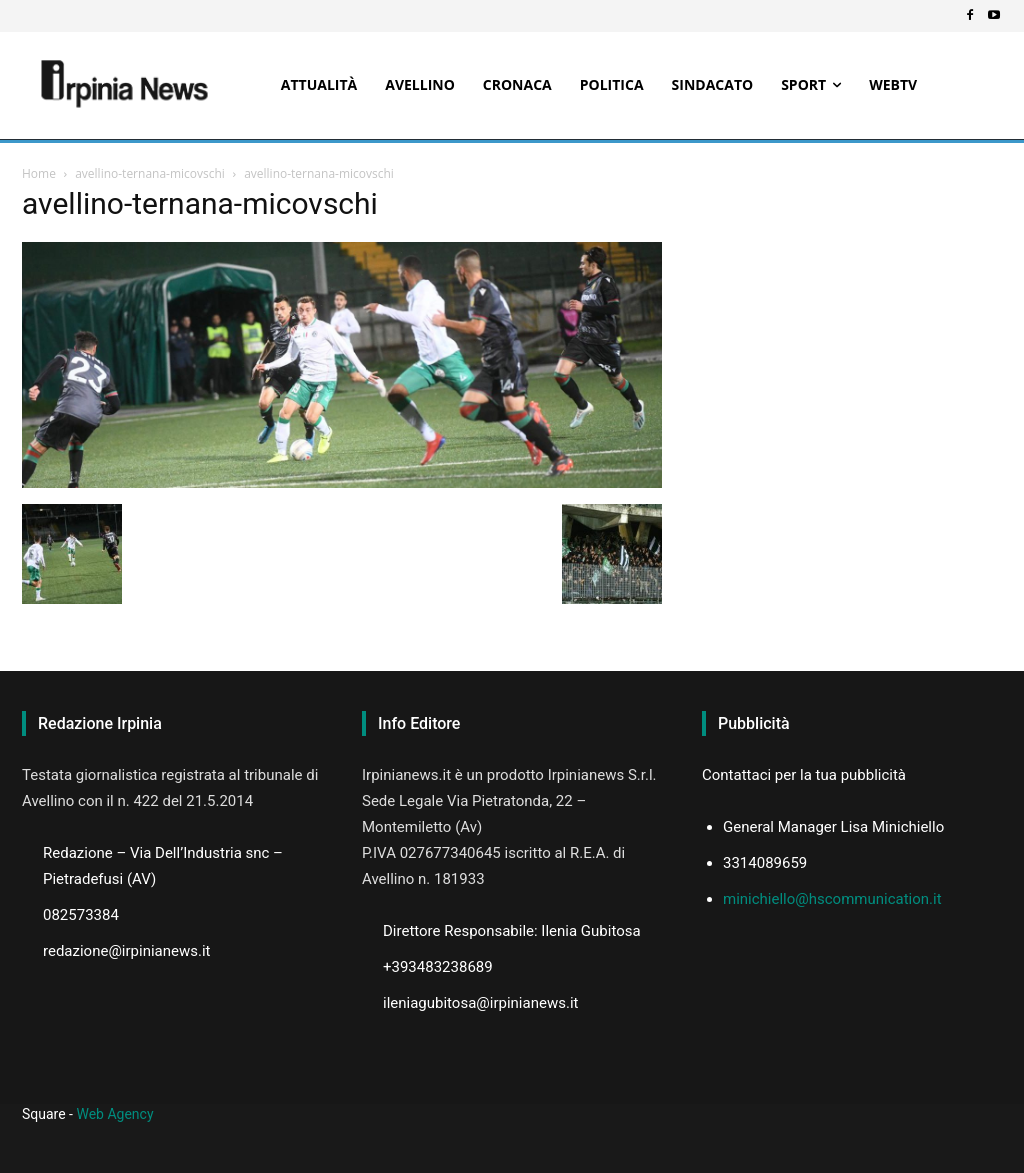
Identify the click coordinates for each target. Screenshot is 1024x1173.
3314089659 (765, 863)
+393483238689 (438, 967)
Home (39, 173)
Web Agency (114, 1114)
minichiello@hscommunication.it (832, 899)
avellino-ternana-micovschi (150, 173)
